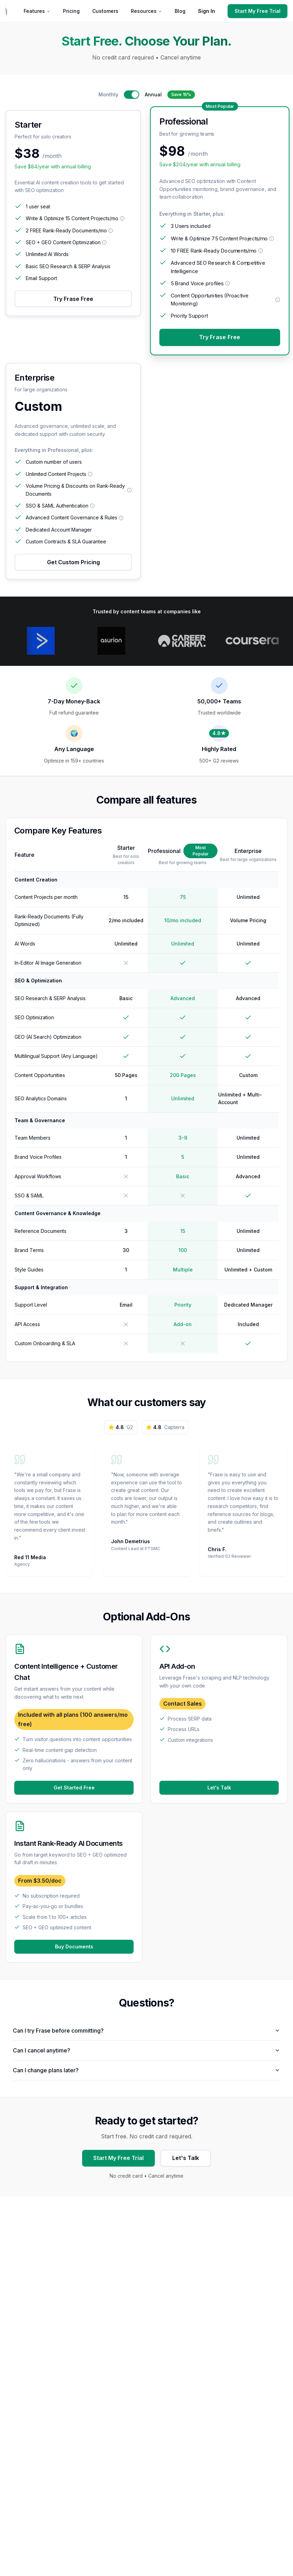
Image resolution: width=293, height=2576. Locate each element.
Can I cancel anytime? (146, 2054)
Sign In (206, 11)
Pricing (71, 11)
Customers (105, 11)
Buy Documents (74, 1951)
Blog (180, 11)
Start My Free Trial (257, 11)
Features (37, 11)
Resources (146, 11)
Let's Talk (219, 1792)
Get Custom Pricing (73, 562)
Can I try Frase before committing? (146, 2035)
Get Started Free (74, 1792)
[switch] (131, 94)
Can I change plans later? (146, 2074)
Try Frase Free (73, 298)
